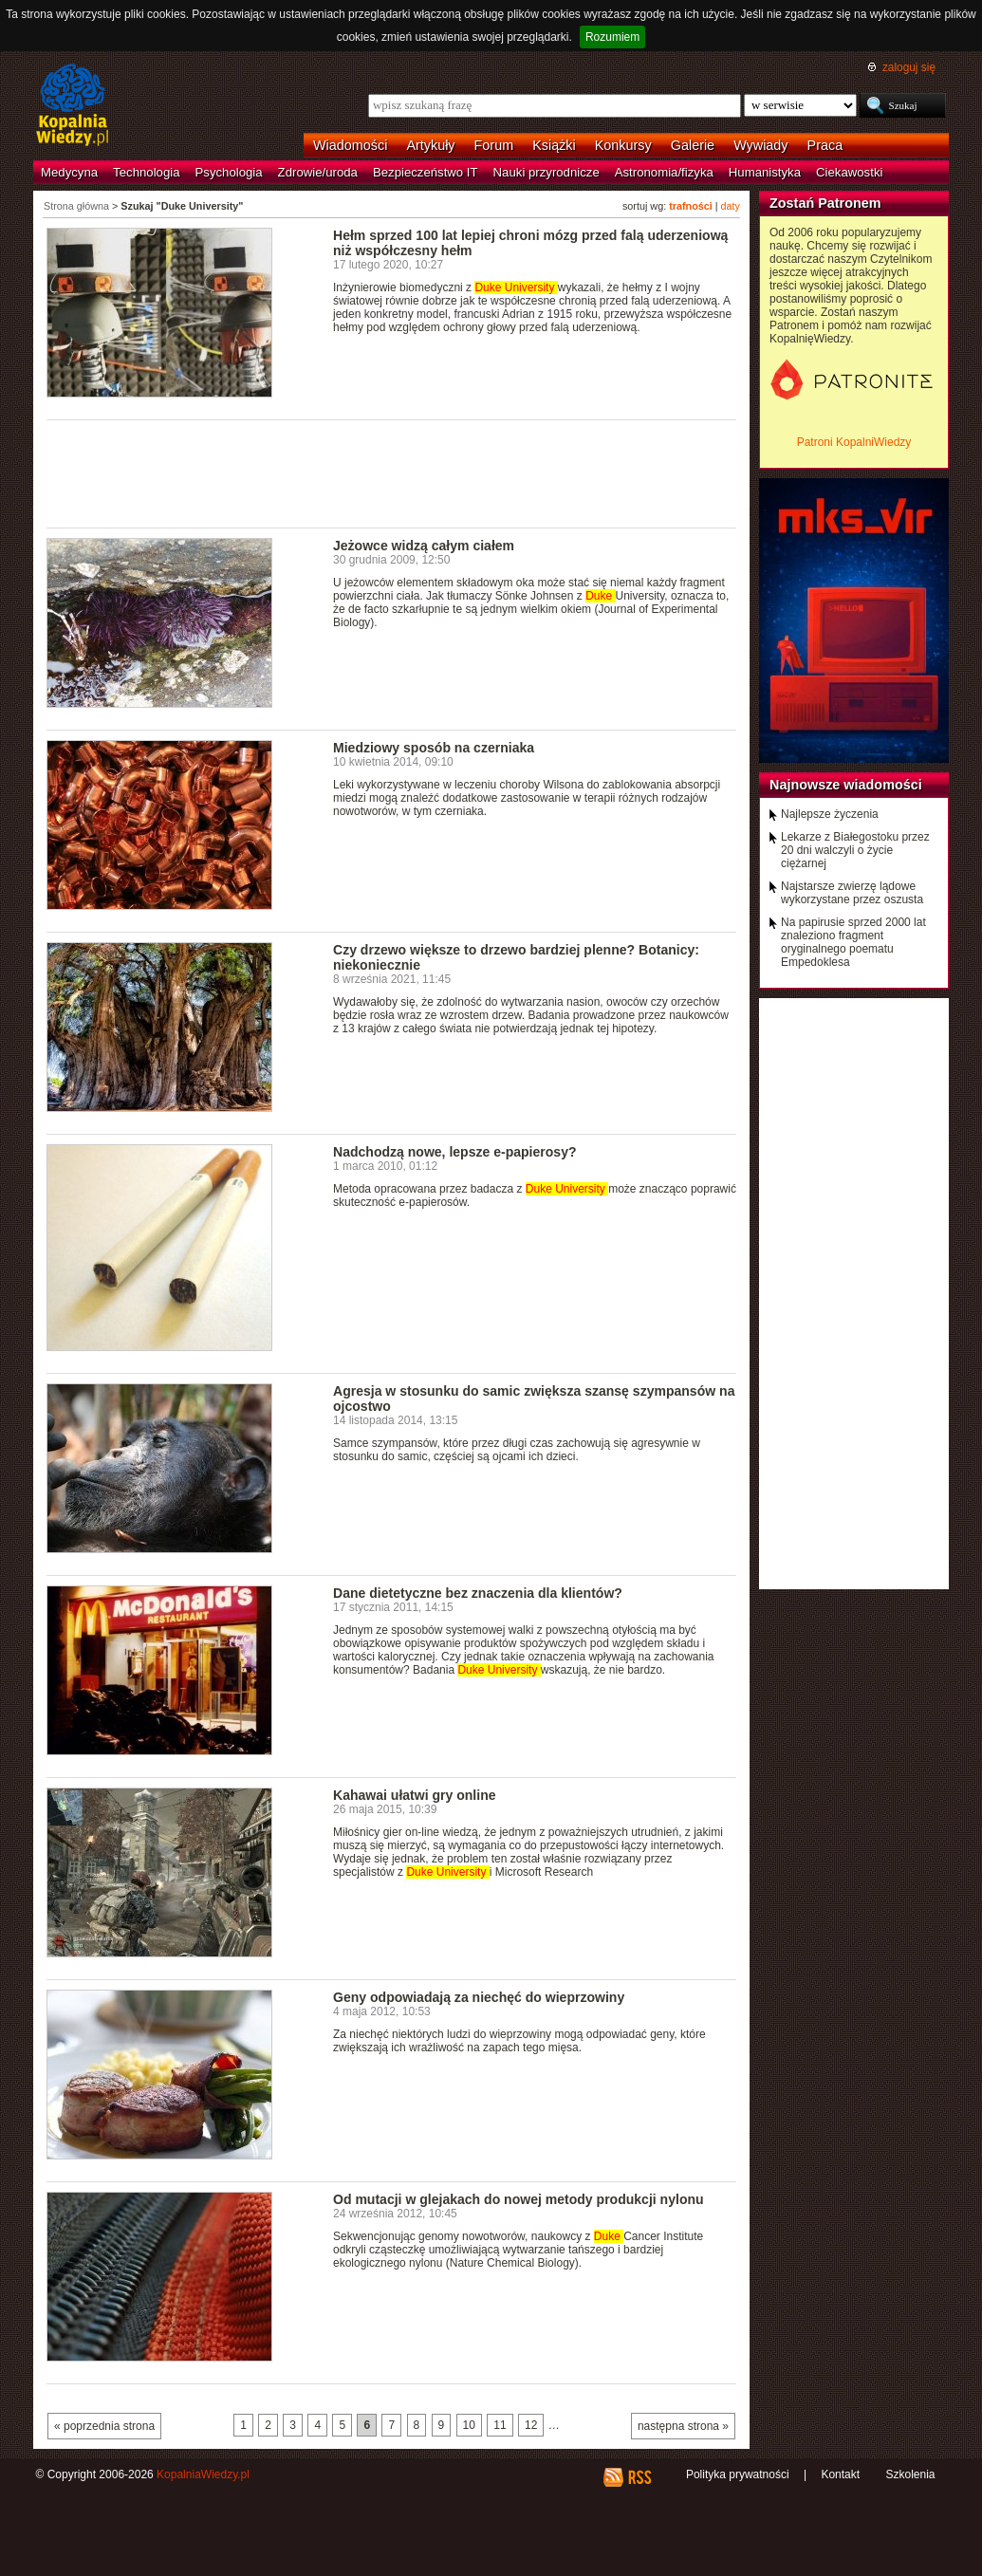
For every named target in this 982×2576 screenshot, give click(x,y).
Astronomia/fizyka (664, 172)
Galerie (692, 145)
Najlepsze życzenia (830, 814)
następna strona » (683, 2426)
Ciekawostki (849, 172)
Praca (825, 145)
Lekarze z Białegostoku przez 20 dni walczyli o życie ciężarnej (855, 850)
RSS (639, 2477)
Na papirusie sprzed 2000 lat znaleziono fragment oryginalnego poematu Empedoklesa (853, 942)
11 (499, 2425)
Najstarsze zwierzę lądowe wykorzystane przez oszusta (852, 893)
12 (531, 2425)
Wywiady (760, 145)
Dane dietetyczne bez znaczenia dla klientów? (477, 1593)
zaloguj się (909, 67)
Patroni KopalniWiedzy (854, 442)
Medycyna (69, 172)
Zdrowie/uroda (318, 172)
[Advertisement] (391, 472)
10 (469, 2425)
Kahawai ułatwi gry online (414, 1795)
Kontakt (840, 2474)
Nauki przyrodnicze (546, 172)
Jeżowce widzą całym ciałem (423, 545)
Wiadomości (350, 145)
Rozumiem (612, 37)
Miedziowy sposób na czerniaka (433, 747)
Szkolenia (910, 2474)
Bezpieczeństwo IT (425, 172)
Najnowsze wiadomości (845, 784)
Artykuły (430, 145)
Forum (494, 145)
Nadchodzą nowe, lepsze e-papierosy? (455, 1151)
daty (730, 206)
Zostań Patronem (825, 203)
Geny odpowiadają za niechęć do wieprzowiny (478, 1997)
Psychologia (229, 172)
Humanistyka (765, 172)
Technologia (146, 172)
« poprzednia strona (104, 2426)
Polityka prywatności (737, 2474)
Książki (554, 145)
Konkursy (623, 145)
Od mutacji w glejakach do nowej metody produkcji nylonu (518, 2199)
